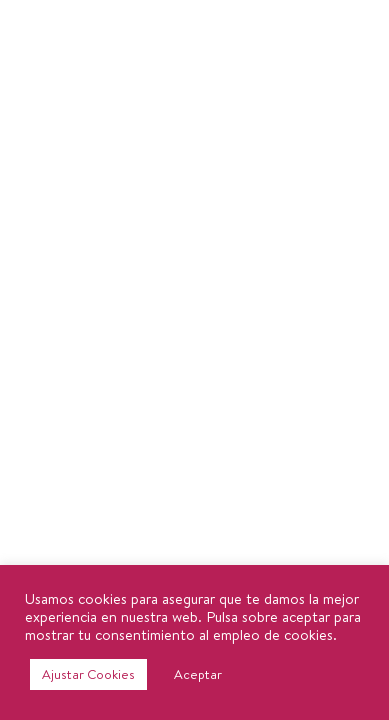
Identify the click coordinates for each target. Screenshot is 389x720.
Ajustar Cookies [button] (88, 674)
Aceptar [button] (198, 674)
